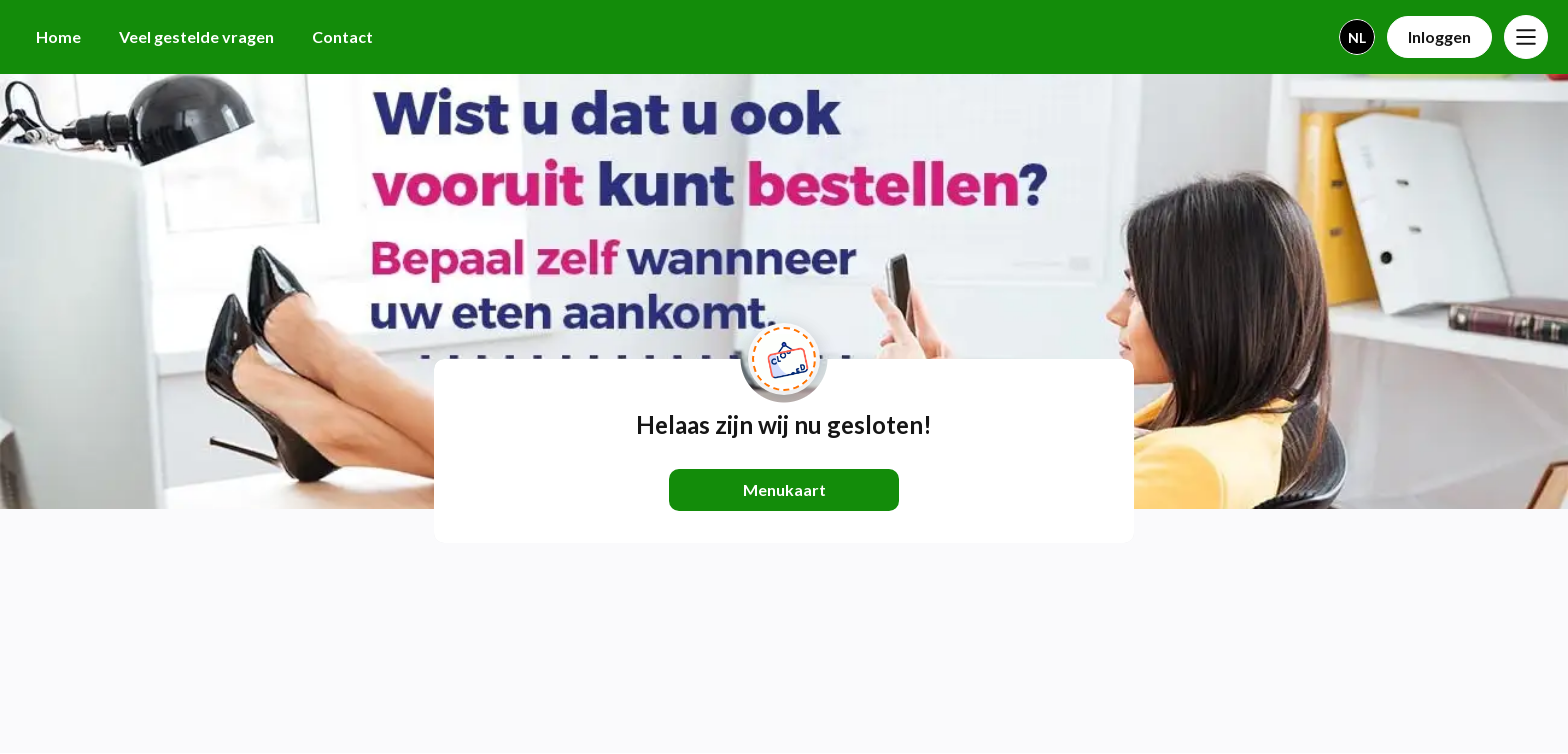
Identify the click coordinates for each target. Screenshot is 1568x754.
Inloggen (1439, 36)
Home (58, 36)
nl (1357, 37)
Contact (342, 36)
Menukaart (784, 489)
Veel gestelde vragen (196, 36)
